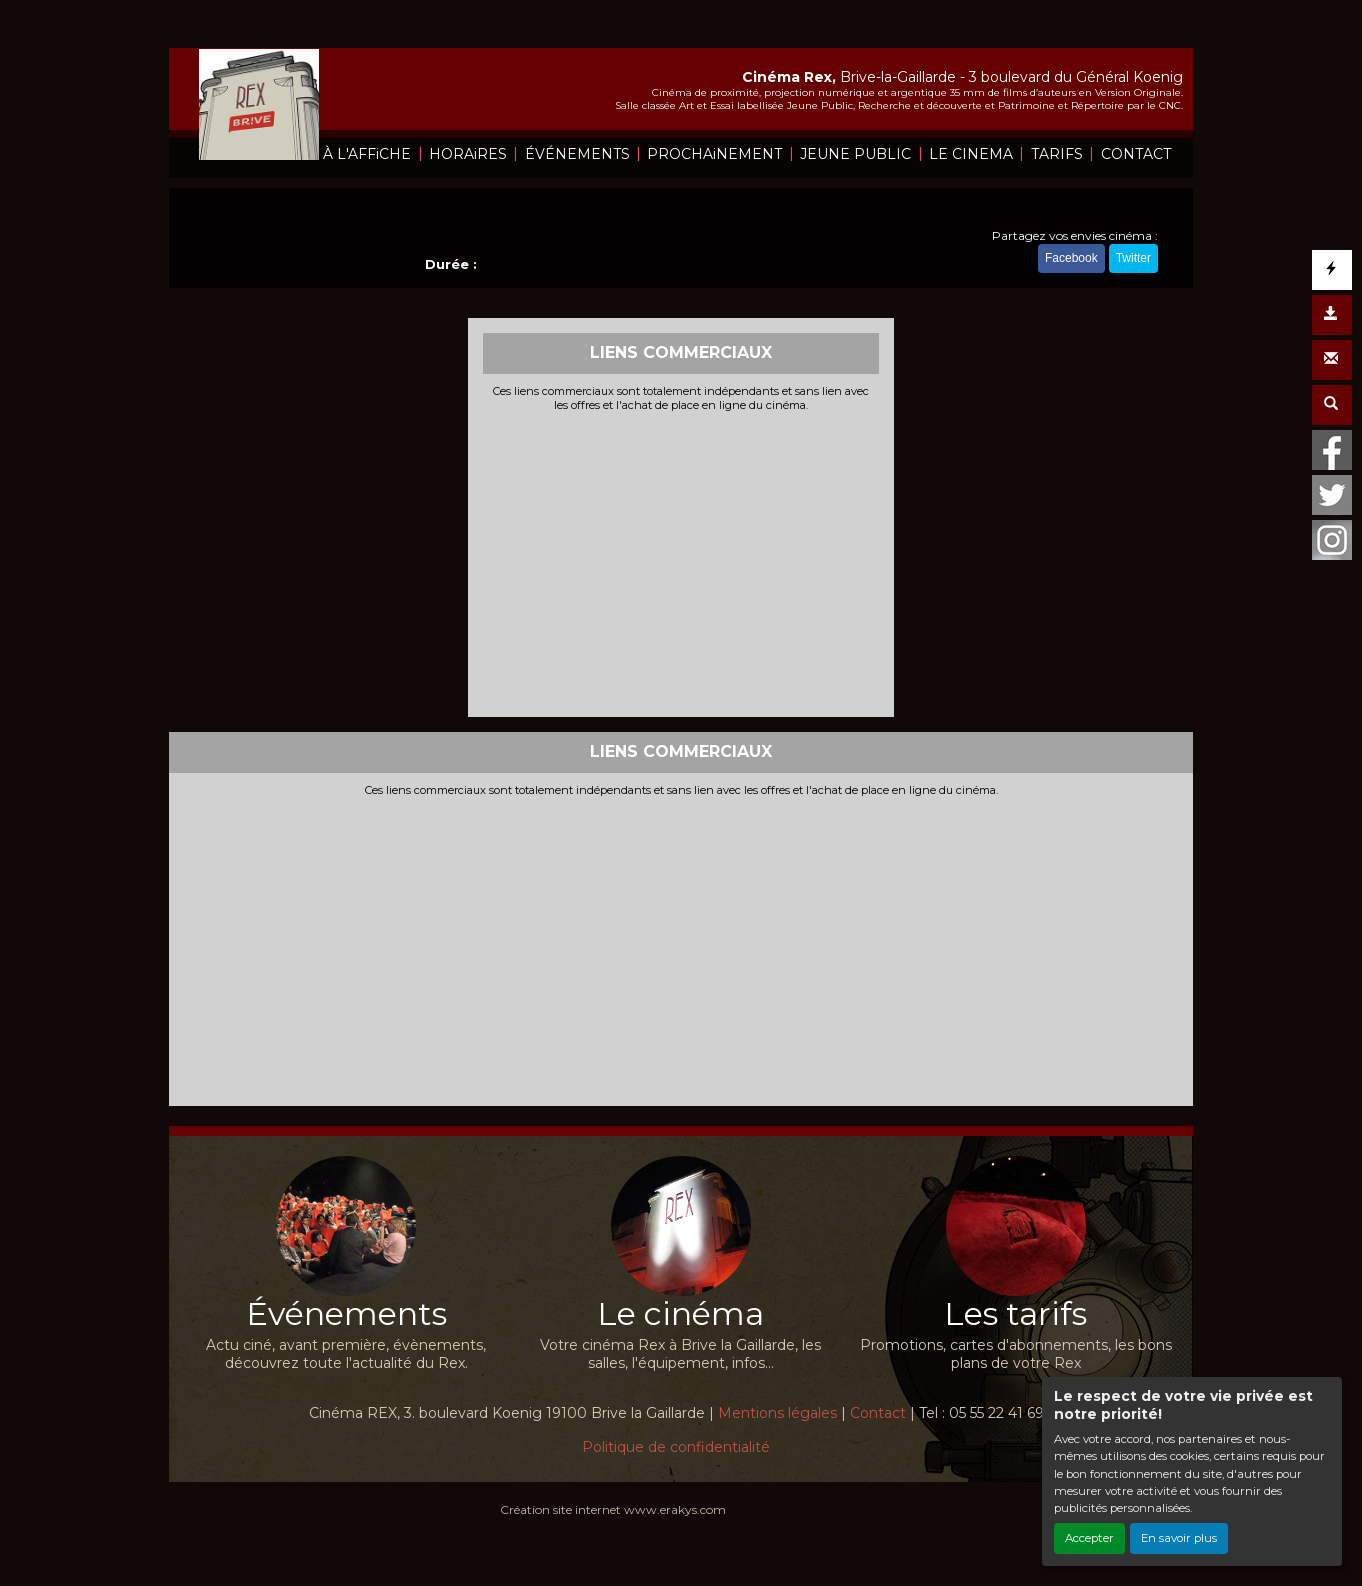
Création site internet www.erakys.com (613, 1509)
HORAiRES (468, 154)
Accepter (1089, 1538)
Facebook (1071, 258)
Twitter (1133, 258)
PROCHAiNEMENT (714, 154)
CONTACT (1136, 154)
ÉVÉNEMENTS (577, 154)
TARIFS (1057, 154)
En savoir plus (1179, 1538)
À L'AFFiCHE (367, 154)
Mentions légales (777, 1413)
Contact (878, 1413)
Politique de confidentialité (676, 1447)
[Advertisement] (681, 562)
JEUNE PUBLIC (855, 154)
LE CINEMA (971, 154)
